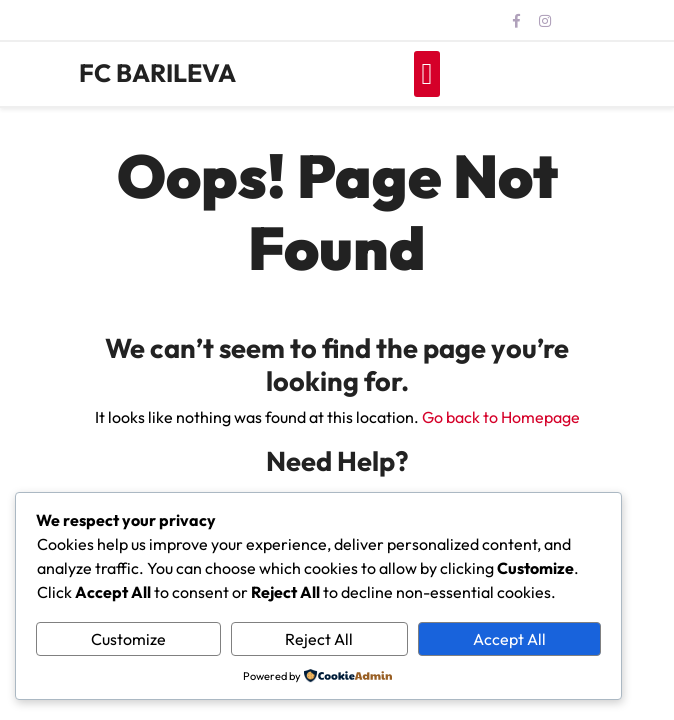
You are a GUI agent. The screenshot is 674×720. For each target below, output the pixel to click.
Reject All (319, 639)
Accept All (509, 639)
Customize (128, 639)
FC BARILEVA (157, 73)
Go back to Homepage (501, 417)
